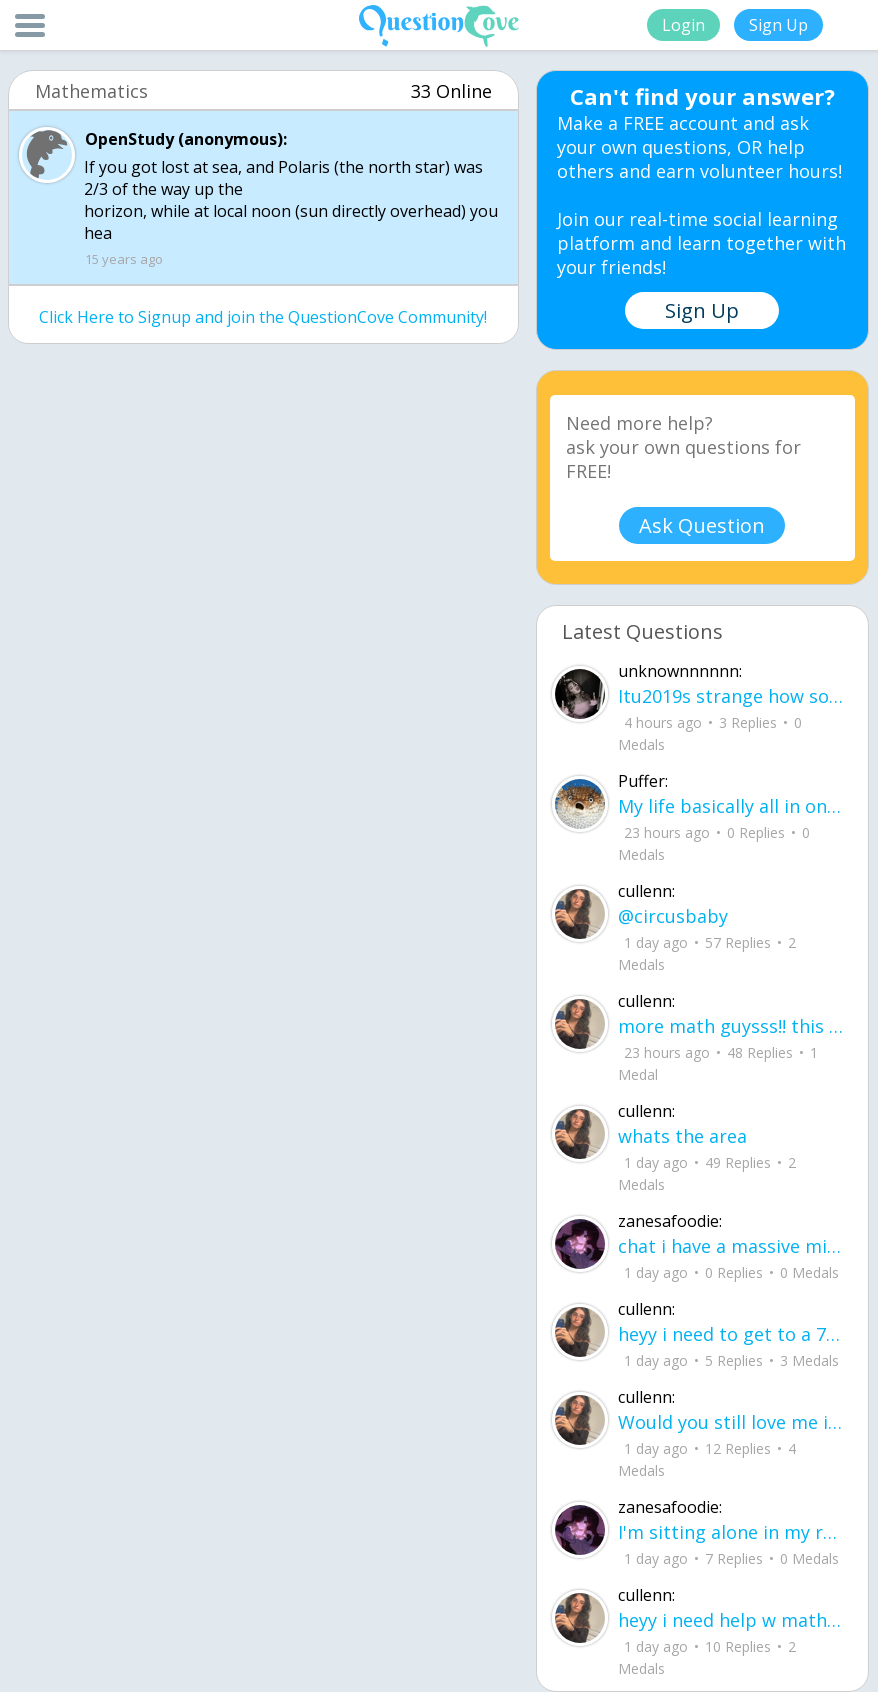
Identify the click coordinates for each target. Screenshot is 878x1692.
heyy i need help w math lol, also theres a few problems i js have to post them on (731, 1620)
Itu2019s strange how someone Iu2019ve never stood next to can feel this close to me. (731, 696)
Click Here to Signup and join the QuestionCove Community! (263, 317)
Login (683, 25)
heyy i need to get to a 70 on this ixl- (731, 1334)
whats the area (682, 1136)
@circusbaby (673, 916)
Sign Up (778, 25)
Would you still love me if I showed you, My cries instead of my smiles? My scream (731, 1422)
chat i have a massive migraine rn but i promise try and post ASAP (731, 1246)
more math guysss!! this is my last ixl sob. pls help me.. (731, 1026)
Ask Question (702, 525)
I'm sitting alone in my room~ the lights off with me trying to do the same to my (731, 1532)
